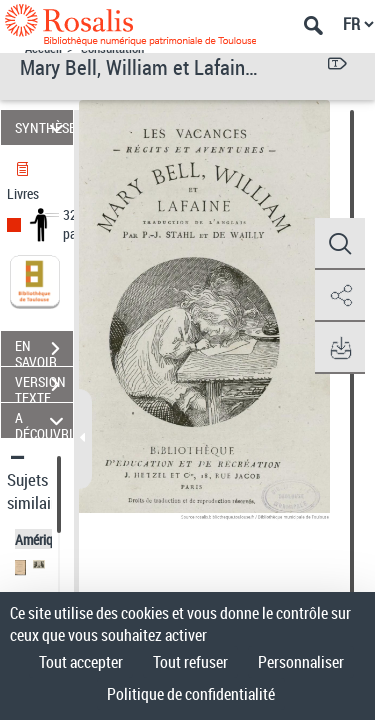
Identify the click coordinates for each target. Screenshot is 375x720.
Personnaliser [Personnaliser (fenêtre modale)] (301, 662)
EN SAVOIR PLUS (44, 351)
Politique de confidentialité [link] (191, 694)
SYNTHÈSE (44, 127)
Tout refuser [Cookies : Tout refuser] (190, 662)
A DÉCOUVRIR (44, 420)
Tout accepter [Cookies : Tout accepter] (81, 662)
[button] (340, 244)
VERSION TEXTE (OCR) (44, 387)
